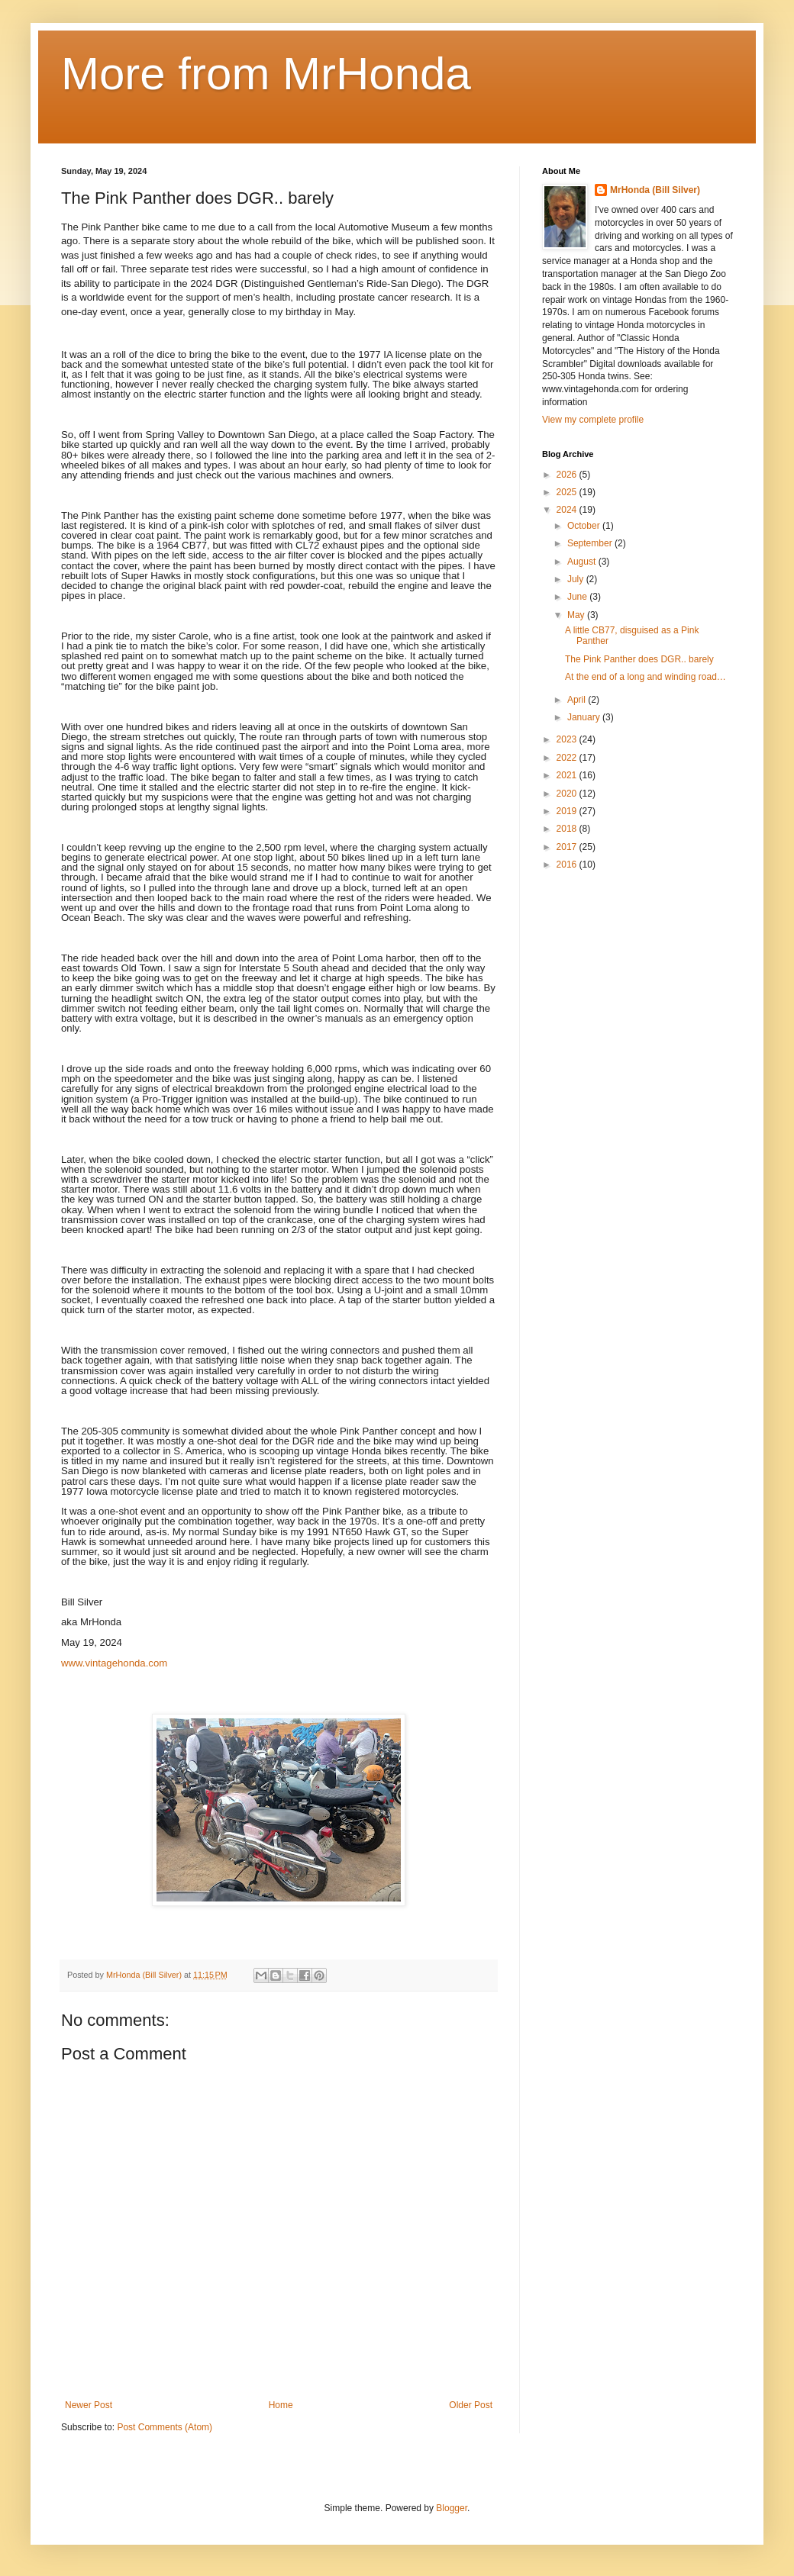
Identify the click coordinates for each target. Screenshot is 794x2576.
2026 (568, 474)
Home (281, 2405)
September (591, 543)
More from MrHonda (266, 73)
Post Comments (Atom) (164, 2427)
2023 (568, 739)
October (584, 525)
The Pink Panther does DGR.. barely (639, 659)
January (584, 717)
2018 (568, 828)
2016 (568, 864)
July (576, 579)
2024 (568, 509)
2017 (568, 847)
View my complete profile (593, 419)
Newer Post (88, 2405)
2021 (568, 775)
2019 (568, 811)
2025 (568, 492)
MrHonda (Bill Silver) (655, 190)
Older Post (470, 2405)
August (583, 561)
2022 (568, 757)
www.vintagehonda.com (114, 1663)
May (577, 615)
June (578, 596)
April (577, 699)
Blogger (451, 2508)
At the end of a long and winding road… (645, 676)
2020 (568, 793)
